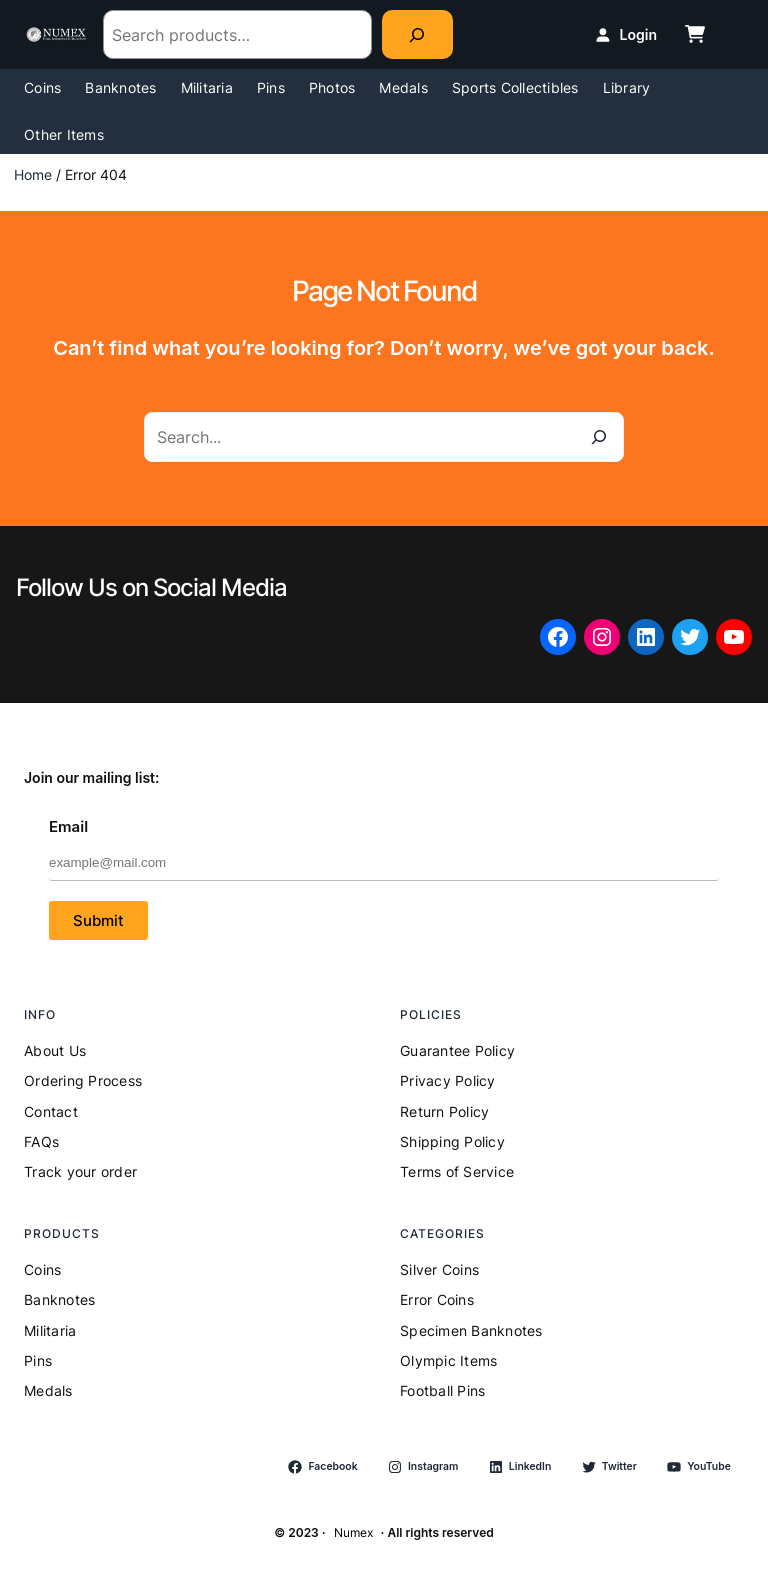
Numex (353, 1532)
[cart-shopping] (695, 34)
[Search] (417, 34)
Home (33, 174)
